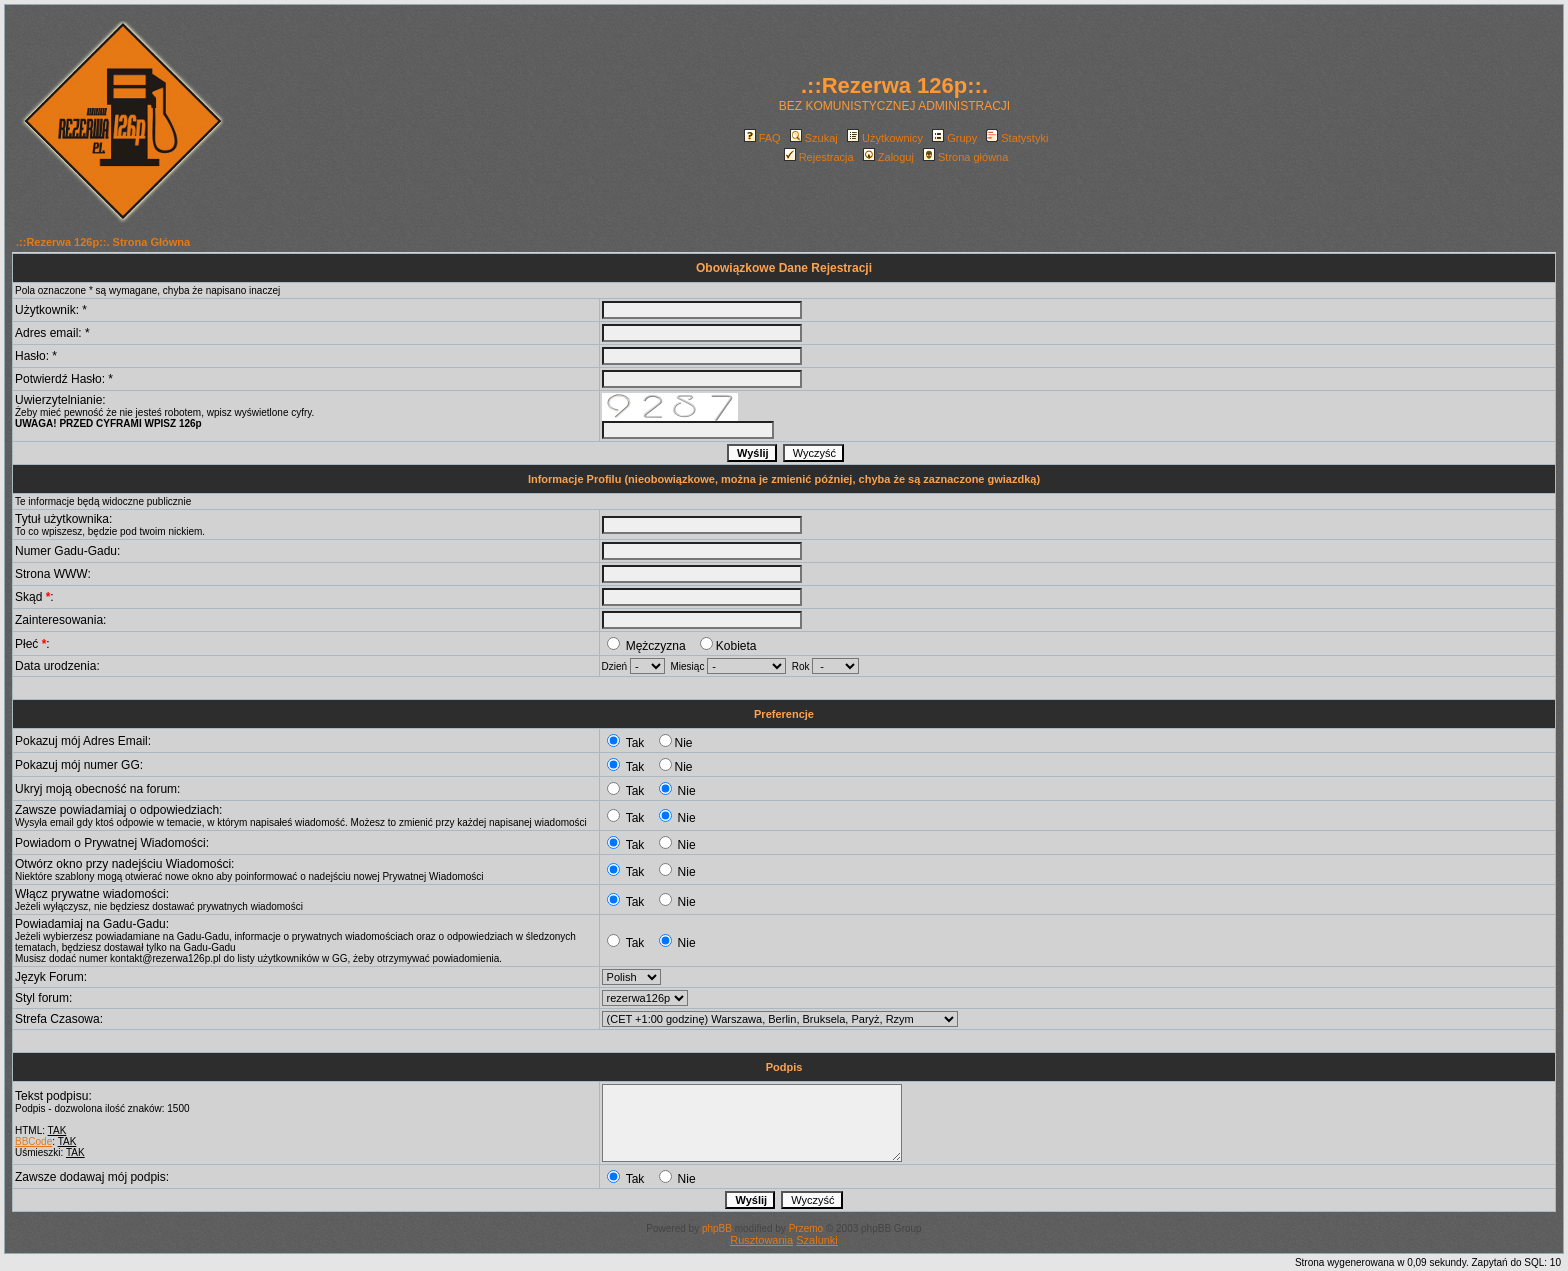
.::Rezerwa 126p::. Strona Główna (103, 242)
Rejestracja (819, 157)
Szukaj (814, 138)
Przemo (806, 1228)
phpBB (717, 1228)
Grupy (954, 138)
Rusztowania (761, 1240)
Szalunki (817, 1240)
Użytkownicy (885, 138)
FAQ (762, 138)
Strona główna (965, 157)
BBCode (33, 1141)
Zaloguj (888, 157)
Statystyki (1017, 138)
